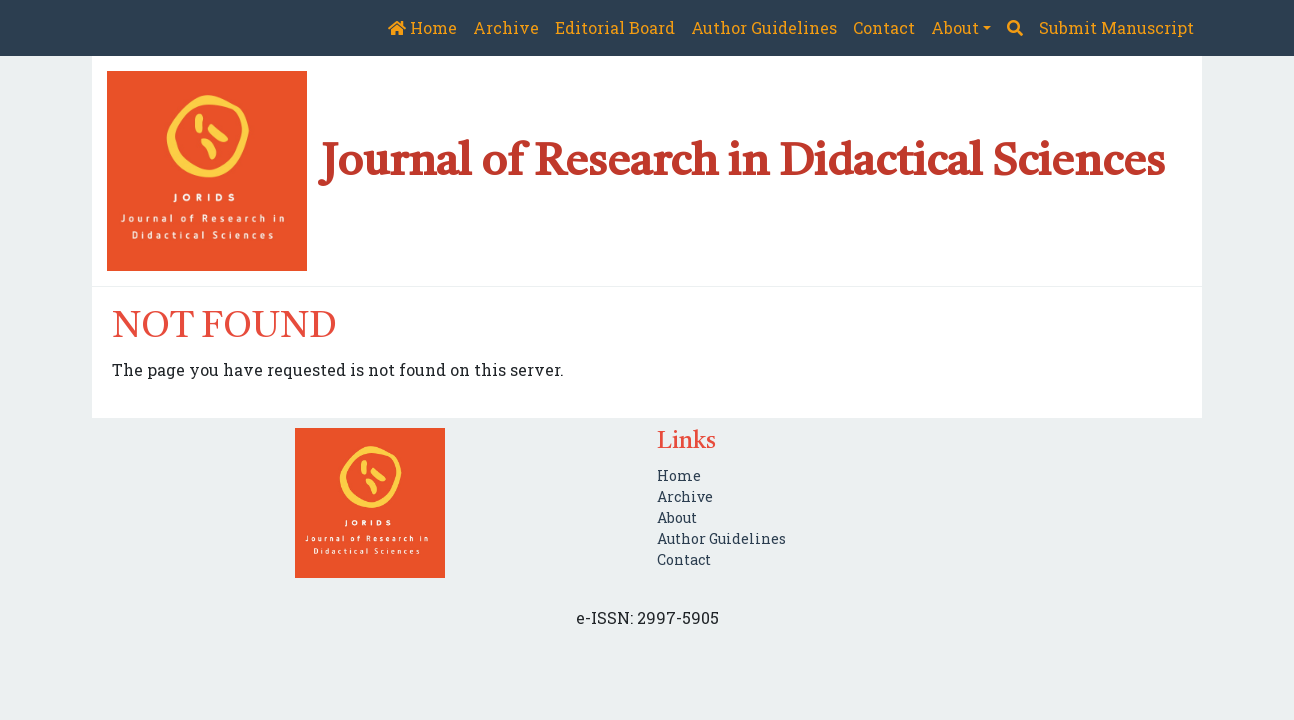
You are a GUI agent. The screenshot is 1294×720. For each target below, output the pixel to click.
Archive (506, 27)
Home (422, 27)
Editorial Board (615, 27)
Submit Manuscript (1116, 27)
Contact (884, 27)
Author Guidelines (764, 27)
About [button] (955, 27)
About (677, 517)
